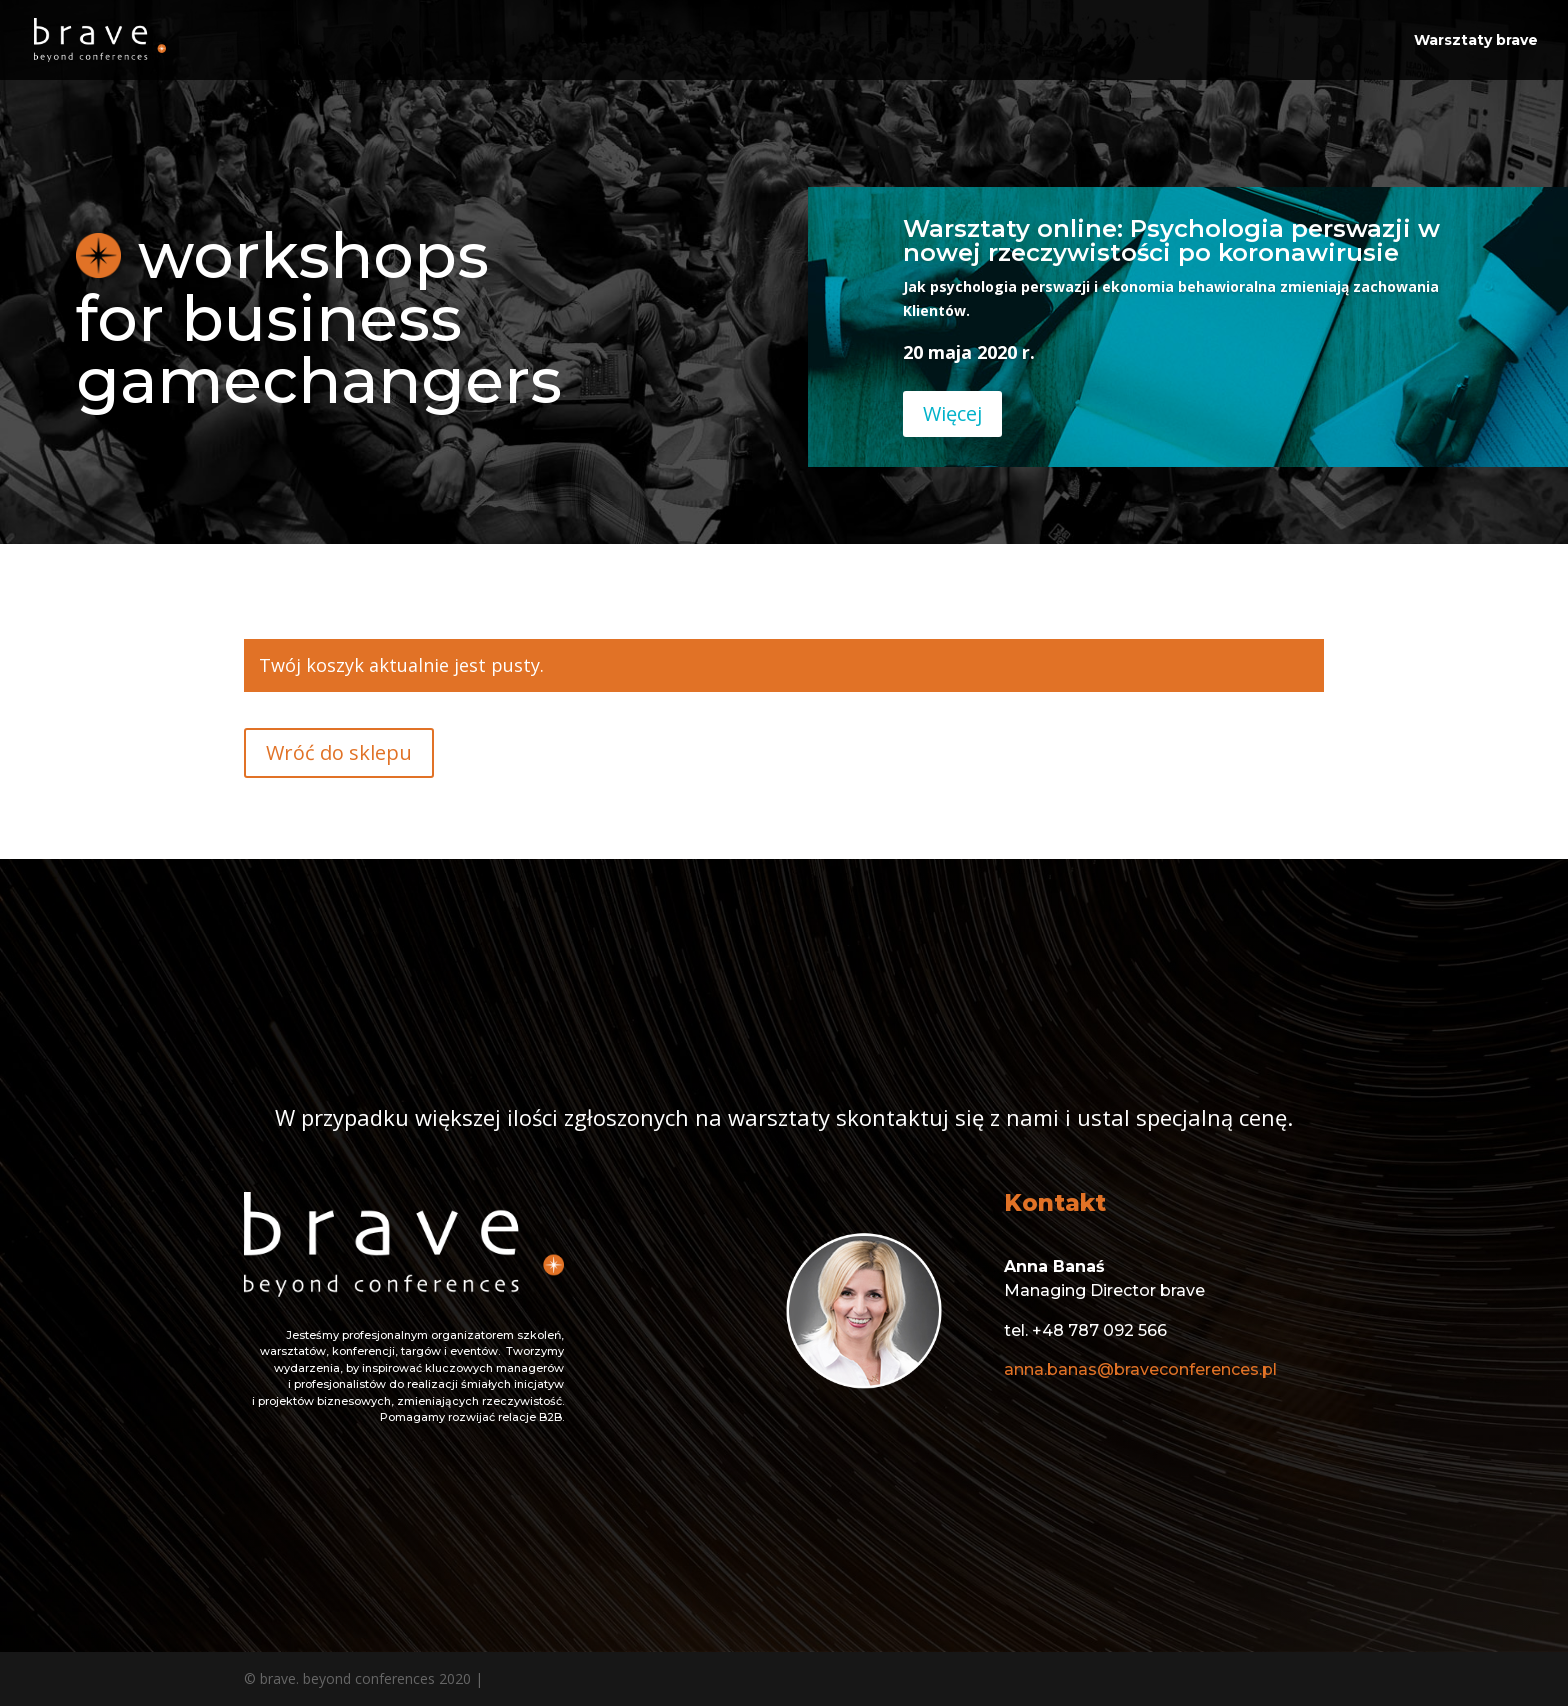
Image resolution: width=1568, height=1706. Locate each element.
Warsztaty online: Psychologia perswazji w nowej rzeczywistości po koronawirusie (1171, 240)
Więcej (952, 413)
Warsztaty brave (1476, 41)
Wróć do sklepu (339, 752)
